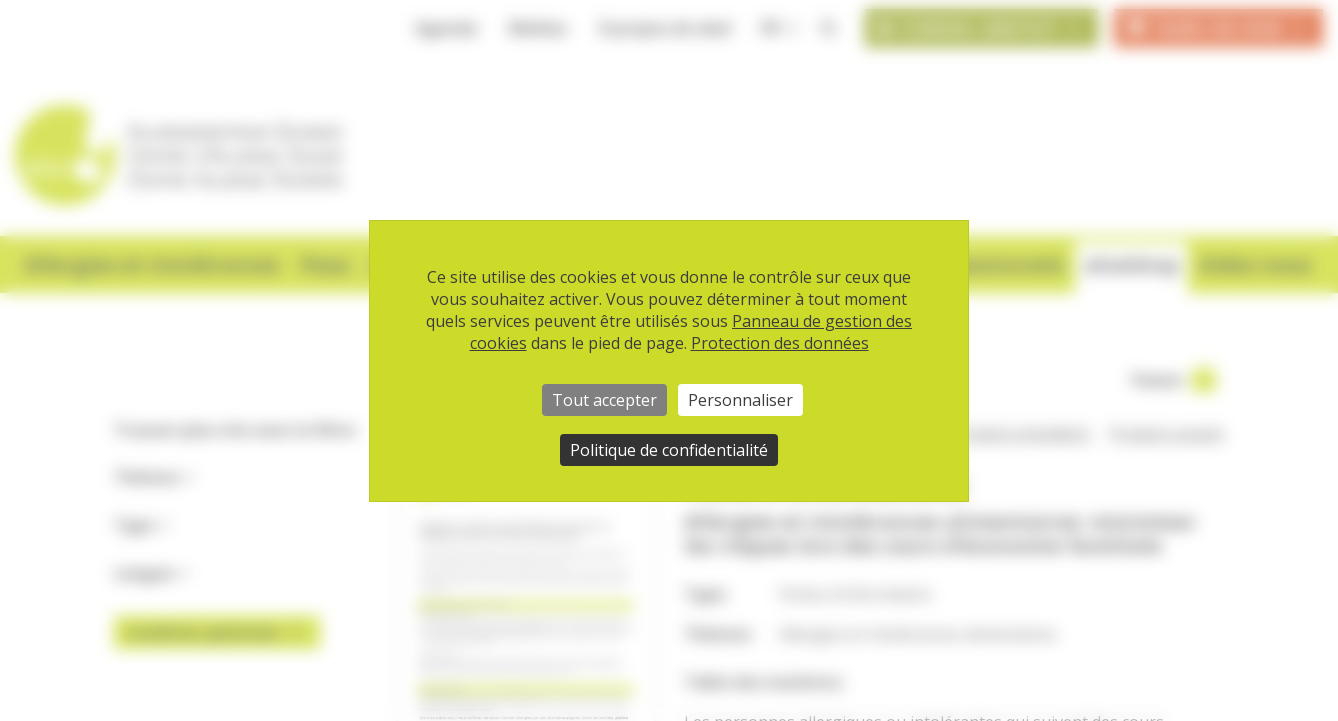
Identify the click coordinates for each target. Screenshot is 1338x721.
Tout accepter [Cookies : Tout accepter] (604, 400)
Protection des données (780, 343)
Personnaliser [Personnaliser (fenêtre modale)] (740, 400)
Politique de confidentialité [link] (669, 450)
